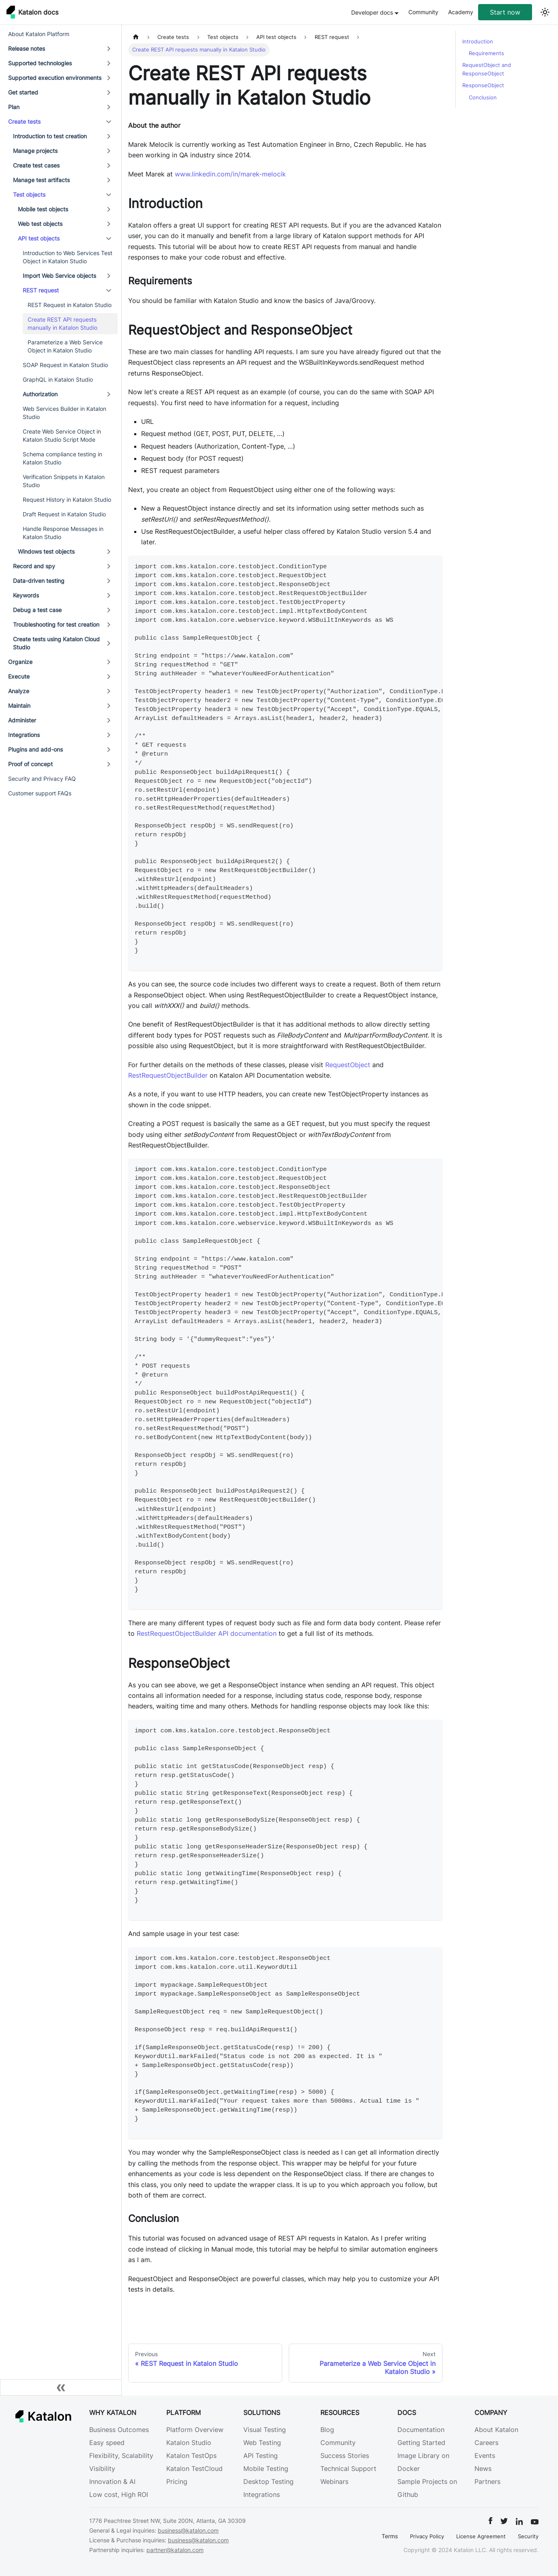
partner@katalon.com (175, 2549)
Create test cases (36, 165)
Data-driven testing (38, 580)
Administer (22, 720)
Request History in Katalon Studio (67, 499)
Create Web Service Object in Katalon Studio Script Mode (62, 435)
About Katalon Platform (38, 33)
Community (423, 12)
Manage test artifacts (41, 179)
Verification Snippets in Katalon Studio (64, 480)
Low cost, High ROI (118, 2494)
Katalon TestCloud (194, 2468)
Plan (13, 106)
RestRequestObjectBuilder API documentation (207, 1633)
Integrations (24, 734)
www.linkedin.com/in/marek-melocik (230, 174)
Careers (486, 2442)
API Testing (260, 2455)
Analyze (18, 691)
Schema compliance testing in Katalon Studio (62, 458)
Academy (460, 12)
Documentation (420, 2430)
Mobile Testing (265, 2468)
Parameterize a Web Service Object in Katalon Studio (65, 346)
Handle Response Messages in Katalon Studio (63, 532)
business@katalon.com (188, 2530)
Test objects (29, 194)
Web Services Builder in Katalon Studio (64, 412)
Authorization (40, 394)
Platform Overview (194, 2430)
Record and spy (34, 566)
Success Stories (344, 2455)
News (482, 2468)
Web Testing (262, 2442)
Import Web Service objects (59, 275)
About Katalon (496, 2430)
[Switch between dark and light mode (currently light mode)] (545, 12)
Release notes (26, 48)
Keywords (26, 595)
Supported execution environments (54, 77)
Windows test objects (46, 551)
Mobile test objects (43, 209)
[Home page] (136, 37)
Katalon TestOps (191, 2455)
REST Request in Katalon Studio (70, 304)
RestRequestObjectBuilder (168, 1075)
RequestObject (347, 1065)
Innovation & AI (112, 2481)
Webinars (334, 2481)
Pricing (176, 2481)
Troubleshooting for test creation (56, 624)
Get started (23, 92)
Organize (20, 661)
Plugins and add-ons (35, 749)
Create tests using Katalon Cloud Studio (56, 643)
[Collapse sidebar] (61, 2387)
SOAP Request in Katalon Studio (65, 364)
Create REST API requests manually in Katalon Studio (62, 323)
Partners (487, 2481)
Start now (505, 12)
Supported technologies (40, 63)
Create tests (24, 121)
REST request (41, 290)
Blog (327, 2430)
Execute (19, 676)
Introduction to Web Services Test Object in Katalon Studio (67, 256)
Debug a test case (37, 609)
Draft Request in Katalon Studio (64, 514)
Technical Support (348, 2468)
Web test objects (40, 223)
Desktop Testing (268, 2481)
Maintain (19, 705)
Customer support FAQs (39, 793)
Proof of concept (30, 764)
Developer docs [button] (372, 12)
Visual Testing (264, 2430)
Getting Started (421, 2442)
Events (484, 2455)
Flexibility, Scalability (121, 2455)
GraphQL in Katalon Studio (58, 379)
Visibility (102, 2468)
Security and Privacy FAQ (42, 778)
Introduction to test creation (50, 136)
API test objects (39, 238)
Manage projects (35, 150)
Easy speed (106, 2442)
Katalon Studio (188, 2442)
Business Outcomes (119, 2430)
